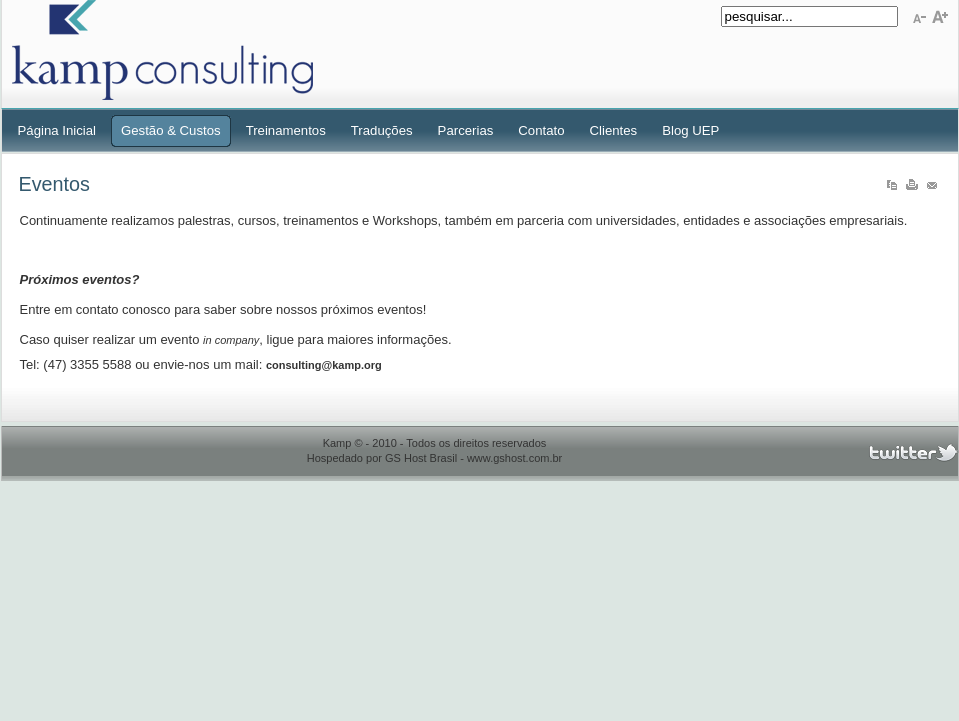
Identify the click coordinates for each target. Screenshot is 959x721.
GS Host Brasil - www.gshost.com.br (473, 458)
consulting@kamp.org (324, 365)
